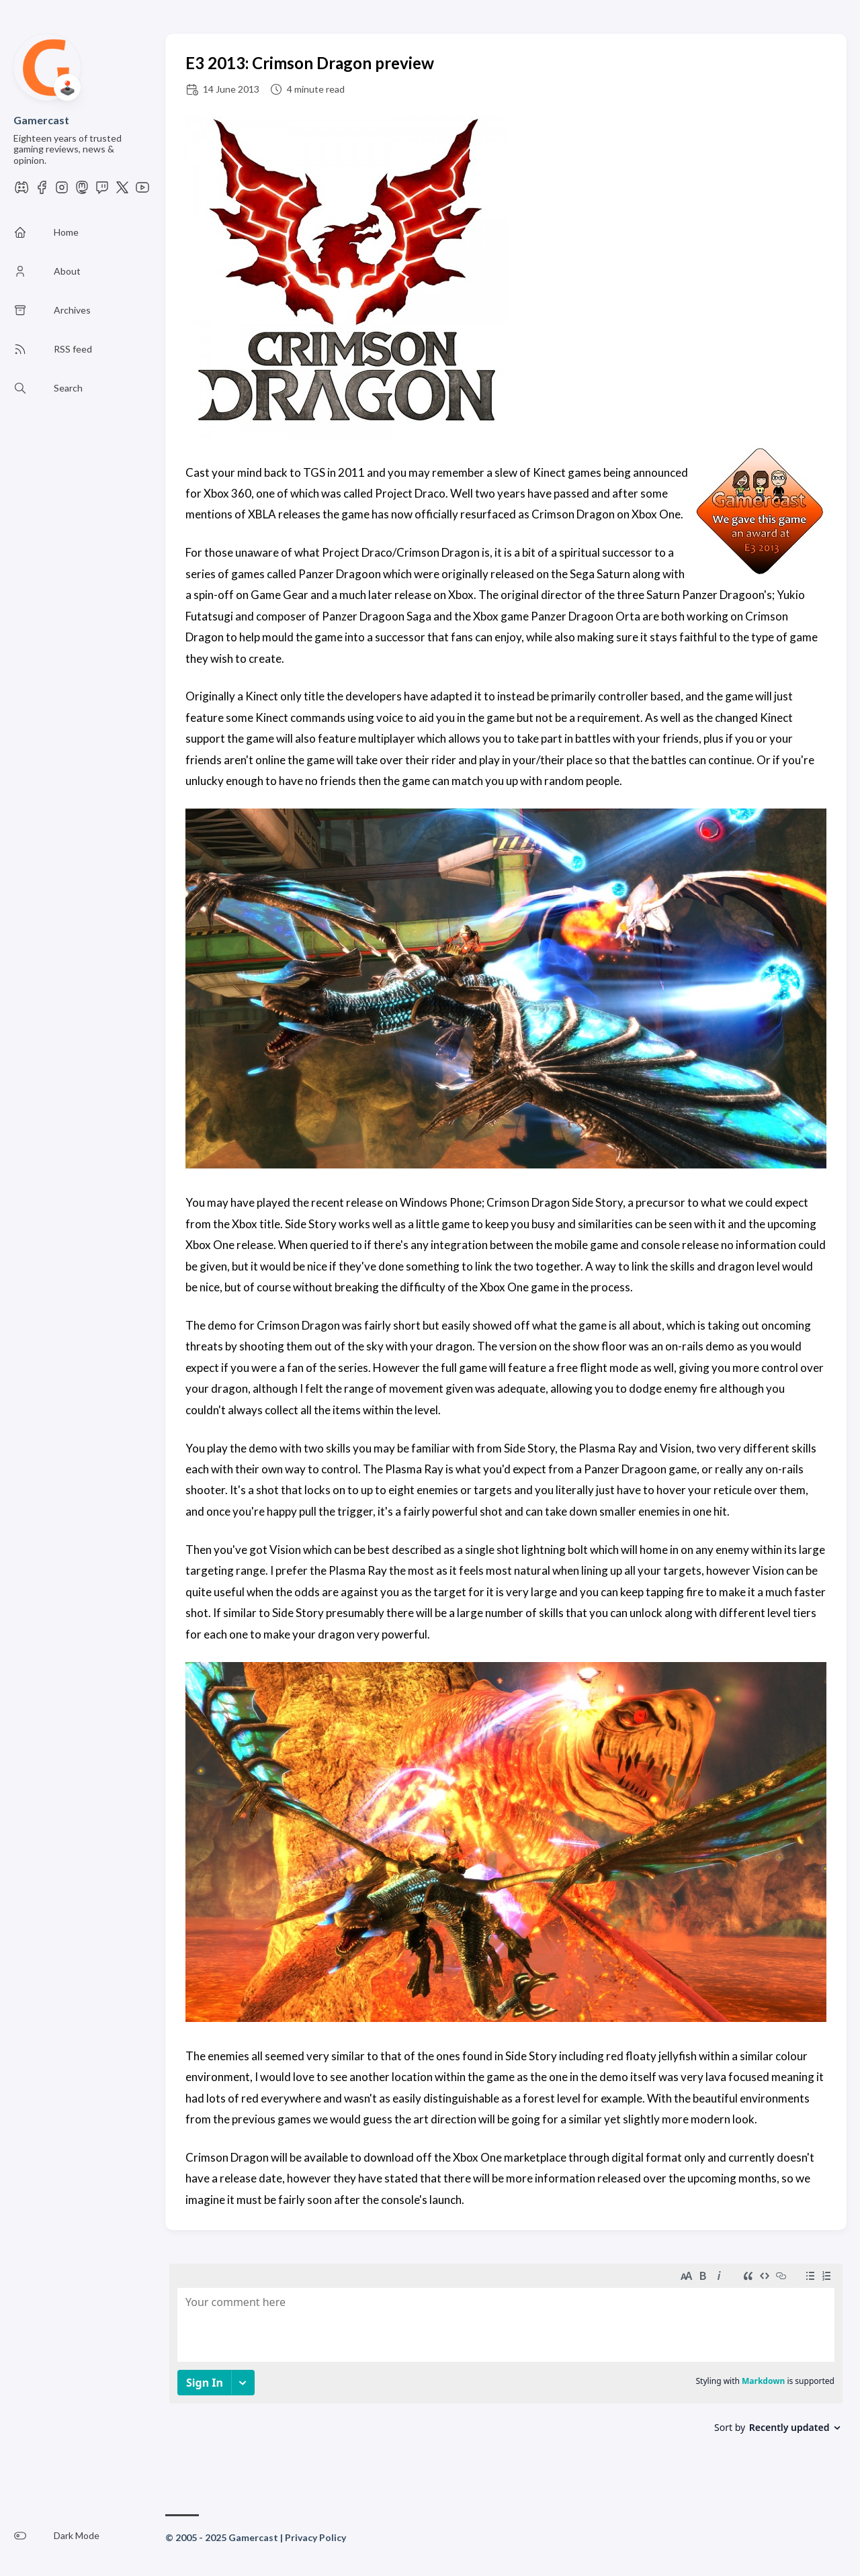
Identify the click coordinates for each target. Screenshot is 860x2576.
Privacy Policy (315, 2537)
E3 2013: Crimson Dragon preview (309, 63)
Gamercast (41, 119)
